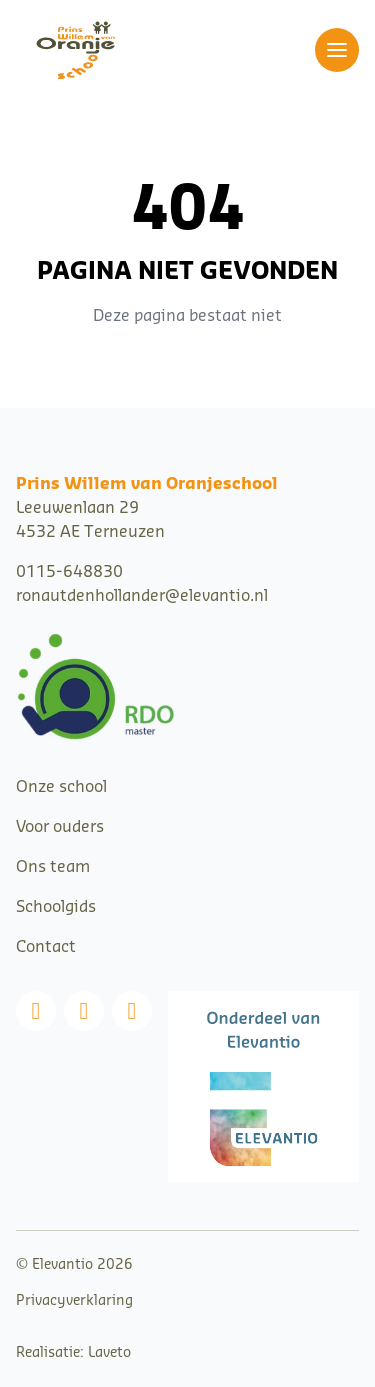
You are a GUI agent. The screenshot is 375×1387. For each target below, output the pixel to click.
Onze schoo (59, 787)
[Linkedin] (132, 1011)
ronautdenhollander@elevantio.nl (142, 596)
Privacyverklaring (74, 1301)
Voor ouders (60, 827)
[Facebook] (36, 1011)
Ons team (53, 867)
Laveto (109, 1353)
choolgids (60, 907)
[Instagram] (84, 1011)
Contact (46, 947)
